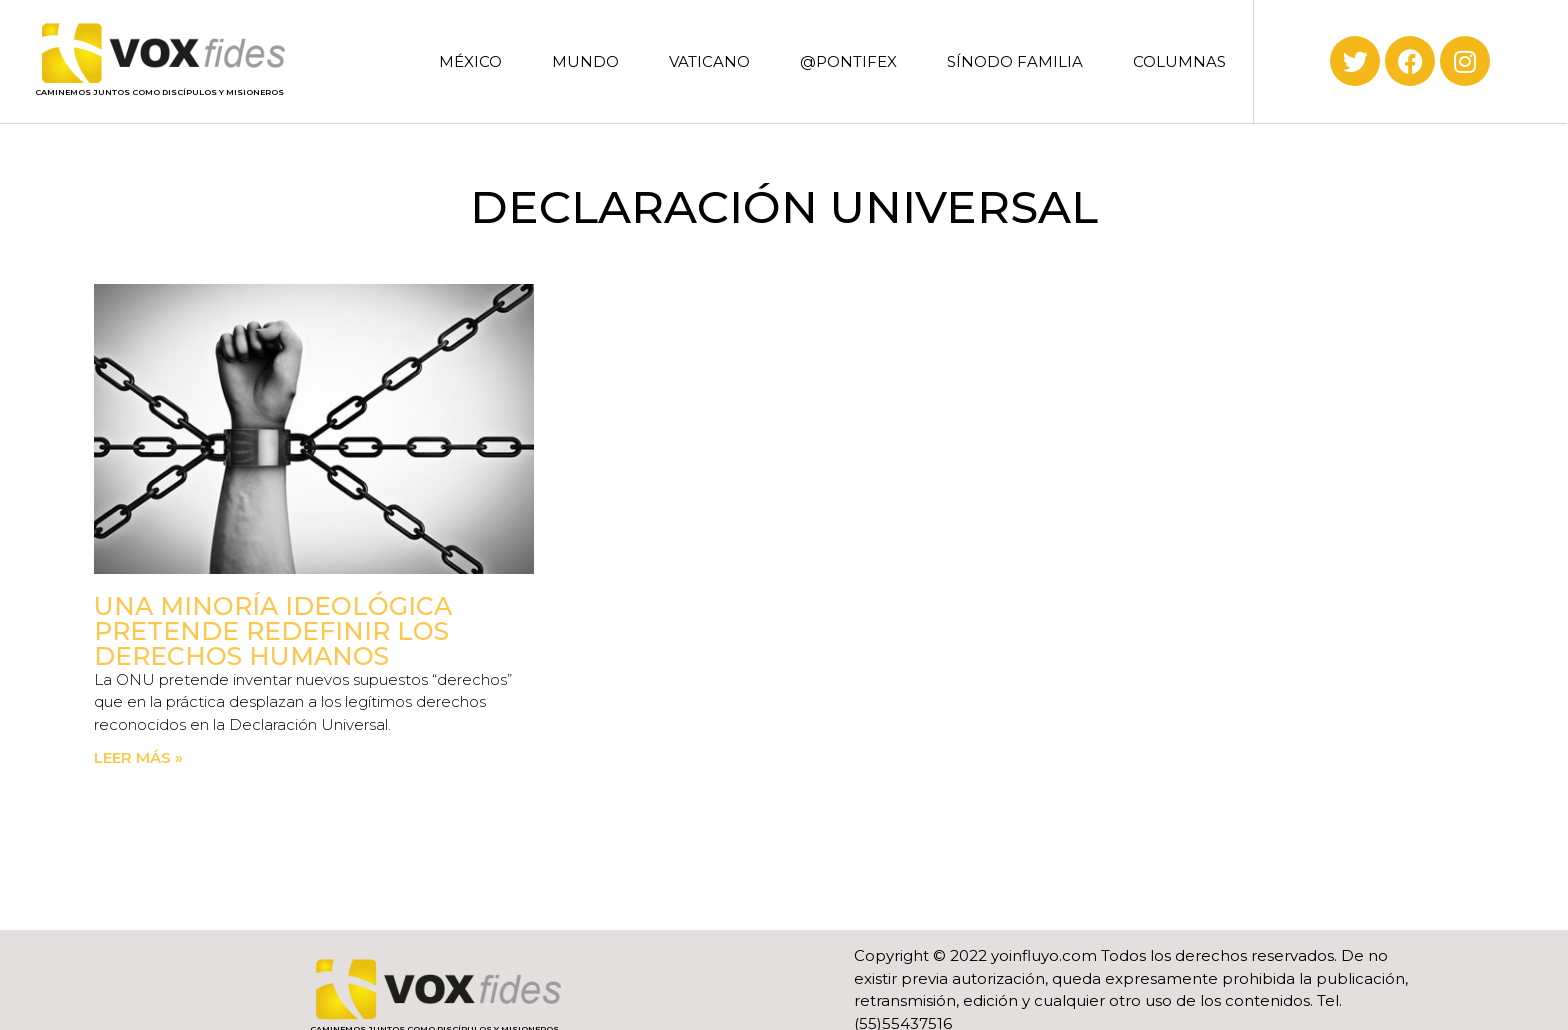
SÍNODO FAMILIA (1015, 61)
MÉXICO (470, 61)
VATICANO (709, 61)
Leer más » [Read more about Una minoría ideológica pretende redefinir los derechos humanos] (138, 757)
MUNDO (585, 61)
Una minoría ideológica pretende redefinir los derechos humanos (273, 631)
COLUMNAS (1179, 61)
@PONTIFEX (848, 61)
